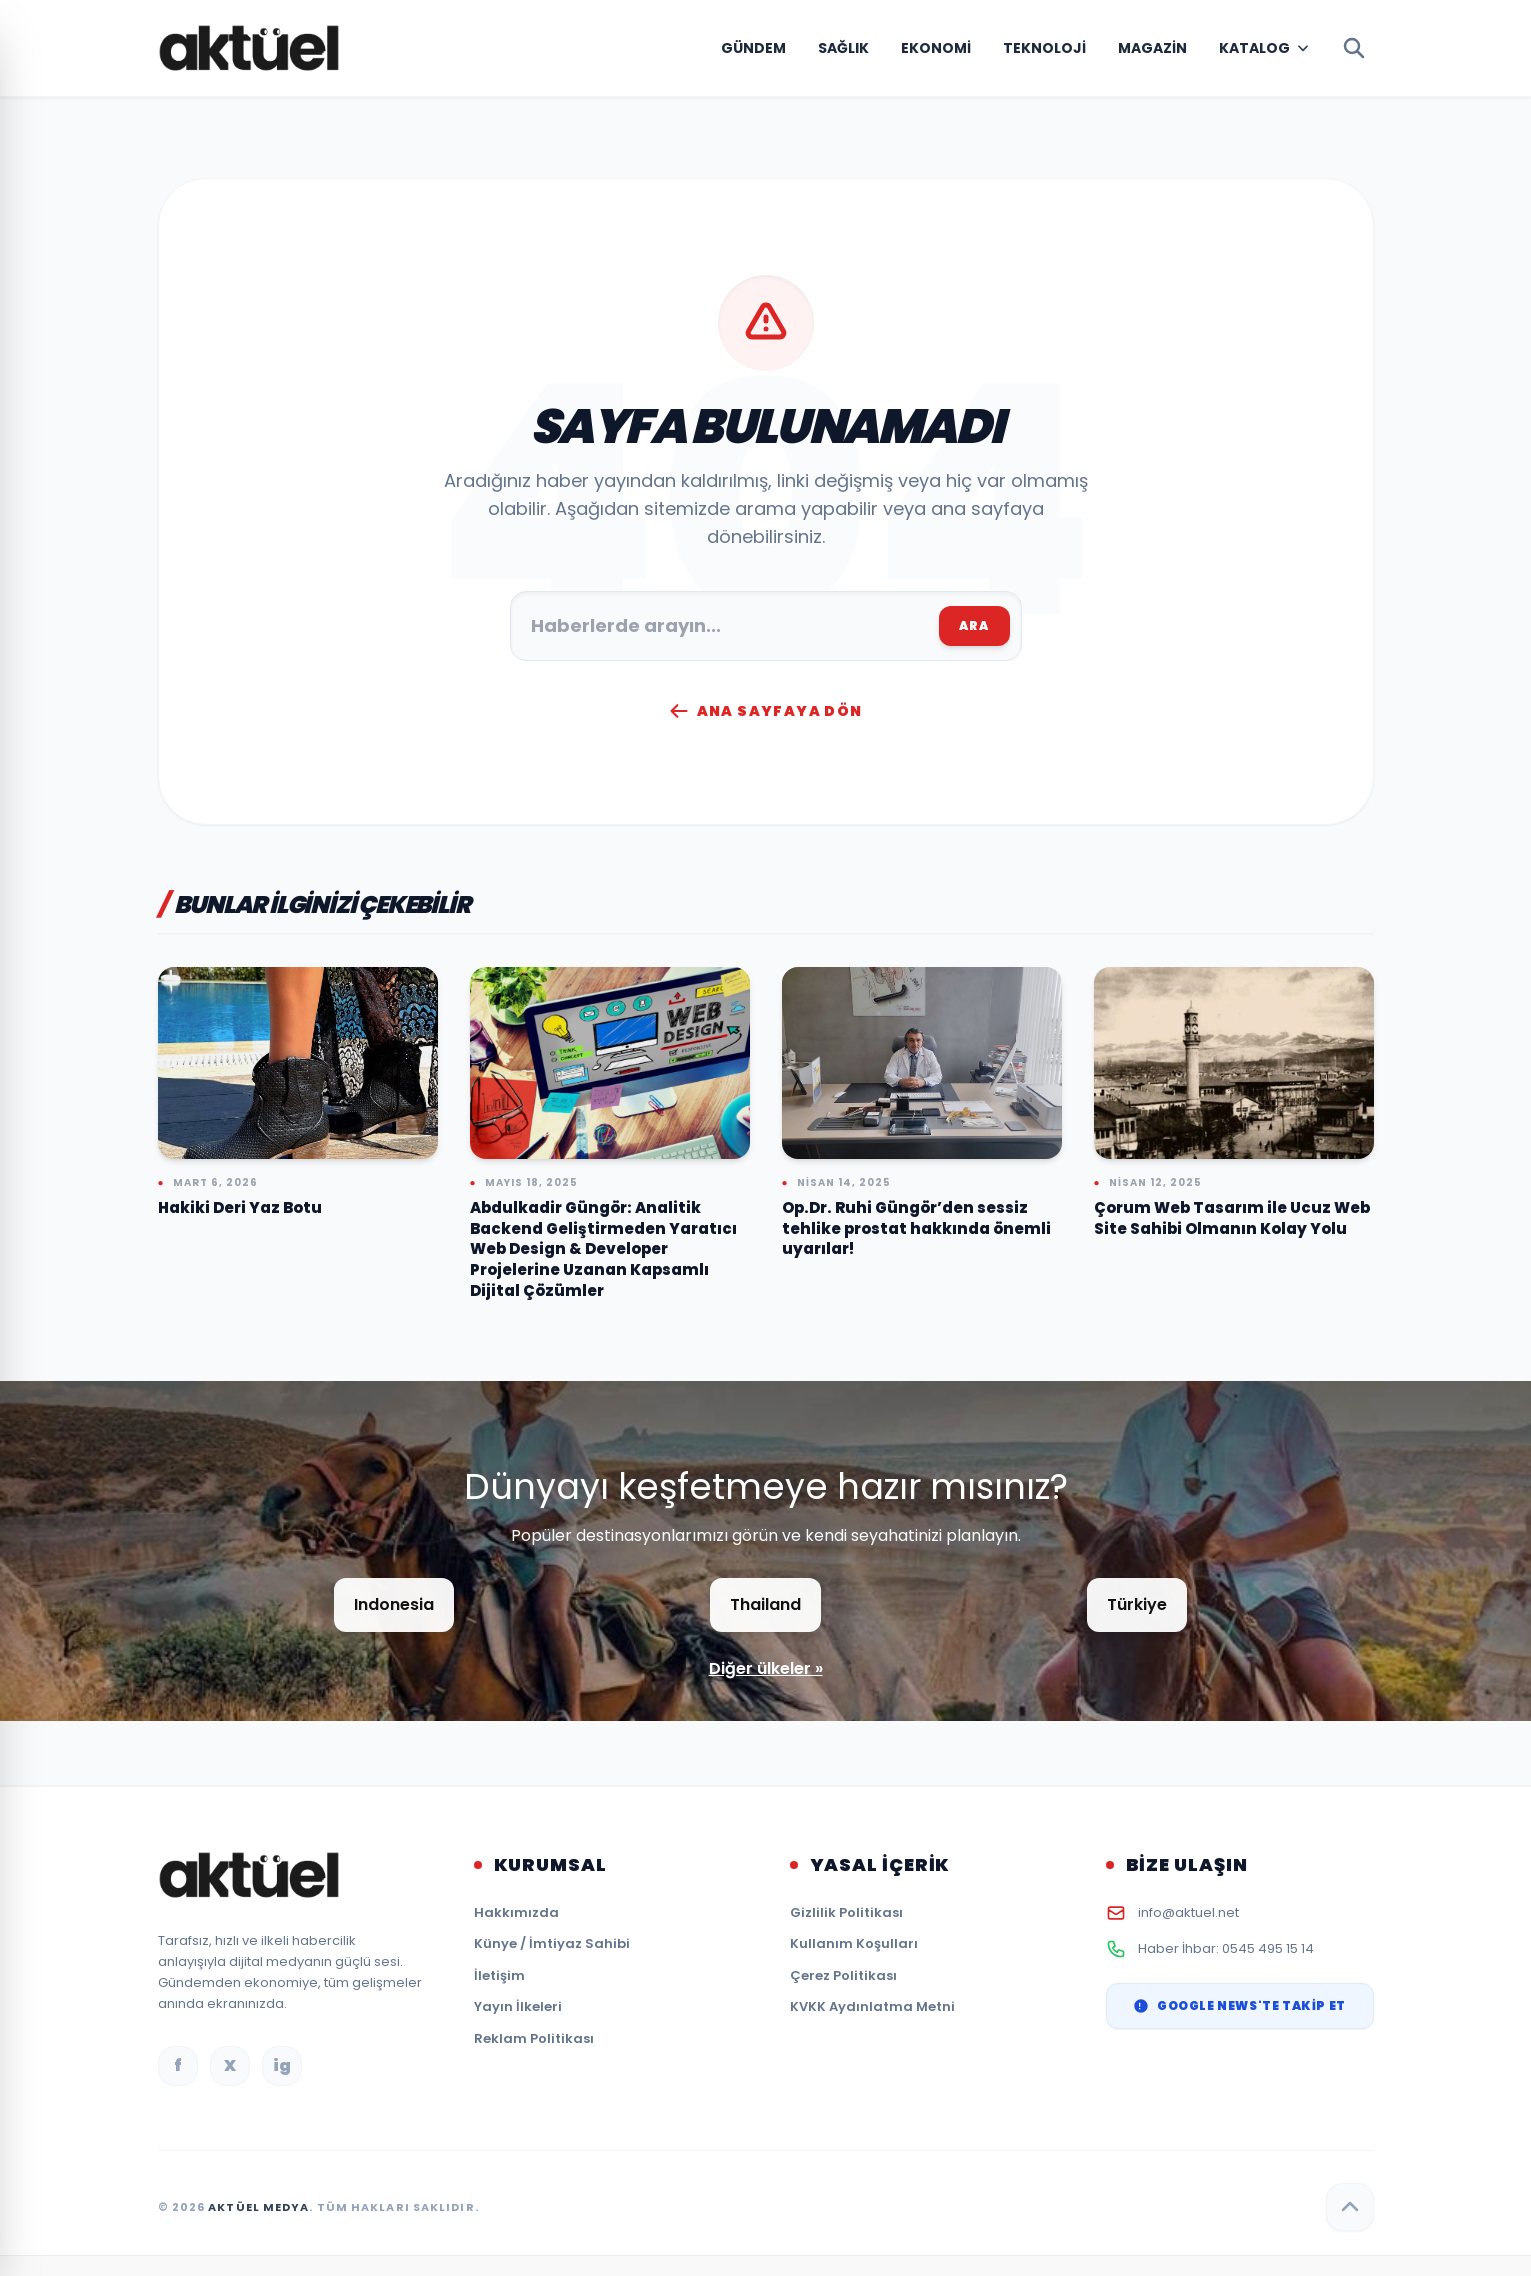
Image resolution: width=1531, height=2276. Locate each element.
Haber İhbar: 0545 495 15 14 (1226, 1948)
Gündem (753, 48)
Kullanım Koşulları (854, 1943)
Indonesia (394, 1604)
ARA (974, 625)
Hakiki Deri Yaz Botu (240, 1207)
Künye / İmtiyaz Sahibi (552, 1943)
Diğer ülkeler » (766, 1668)
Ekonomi (936, 48)
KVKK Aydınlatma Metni (872, 2006)
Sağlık (843, 48)
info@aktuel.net (1188, 1912)
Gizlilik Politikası (846, 1912)
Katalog (1254, 48)
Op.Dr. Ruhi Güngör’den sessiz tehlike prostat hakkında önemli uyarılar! (916, 1228)
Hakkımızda (516, 1912)
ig (282, 2065)
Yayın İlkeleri (518, 2006)
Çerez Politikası (843, 1975)
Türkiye (1137, 1604)
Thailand (765, 1604)
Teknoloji (1044, 48)
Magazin (1152, 48)
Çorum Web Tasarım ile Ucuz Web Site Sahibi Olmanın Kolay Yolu (1232, 1218)
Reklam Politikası (534, 2038)
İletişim (499, 1975)
